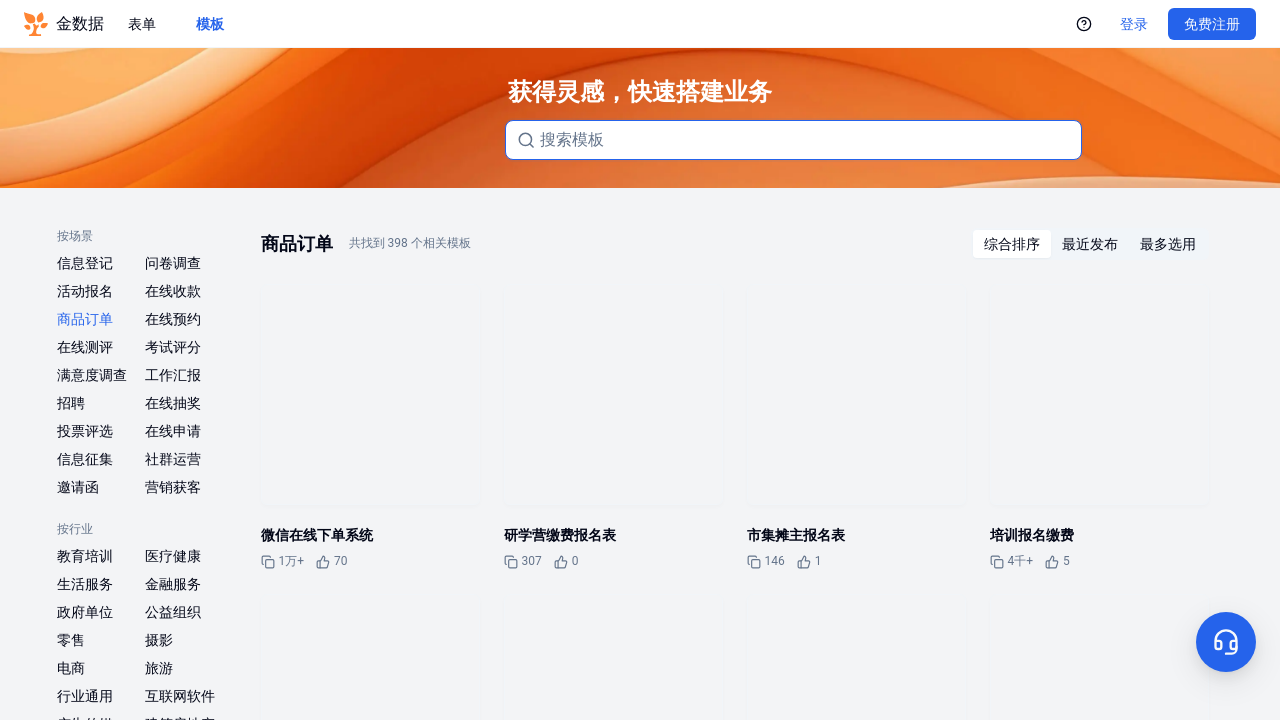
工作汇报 (173, 375)
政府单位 (85, 612)
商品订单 (85, 319)
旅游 (159, 668)
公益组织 (173, 612)
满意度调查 (92, 375)
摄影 (159, 640)
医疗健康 (173, 556)
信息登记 (85, 263)
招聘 (71, 403)
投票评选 (85, 431)
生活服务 (85, 584)
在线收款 (173, 291)
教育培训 (85, 556)
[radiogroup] (1090, 244)
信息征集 (85, 459)
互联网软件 (180, 696)
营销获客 (173, 487)
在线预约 (173, 319)
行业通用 (85, 696)
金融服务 (173, 584)
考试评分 (173, 347)
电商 (71, 668)
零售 (71, 640)
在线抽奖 (173, 403)
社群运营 (173, 459)
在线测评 (85, 347)
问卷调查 (173, 263)
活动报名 (85, 291)
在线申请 (173, 431)
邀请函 (78, 487)
